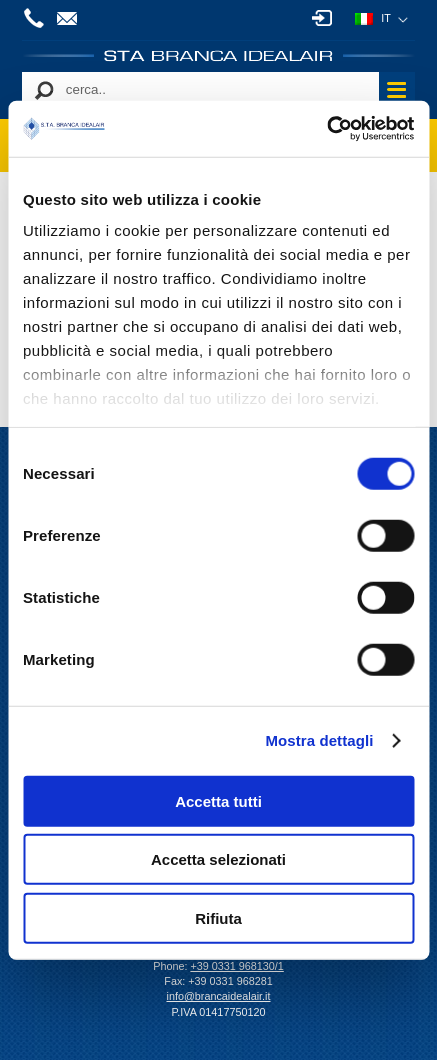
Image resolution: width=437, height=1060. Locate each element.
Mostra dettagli (319, 740)
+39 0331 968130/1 (37, 18)
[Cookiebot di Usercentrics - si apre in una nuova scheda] (326, 129)
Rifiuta (218, 917)
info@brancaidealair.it (70, 18)
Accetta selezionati (218, 859)
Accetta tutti (218, 800)
